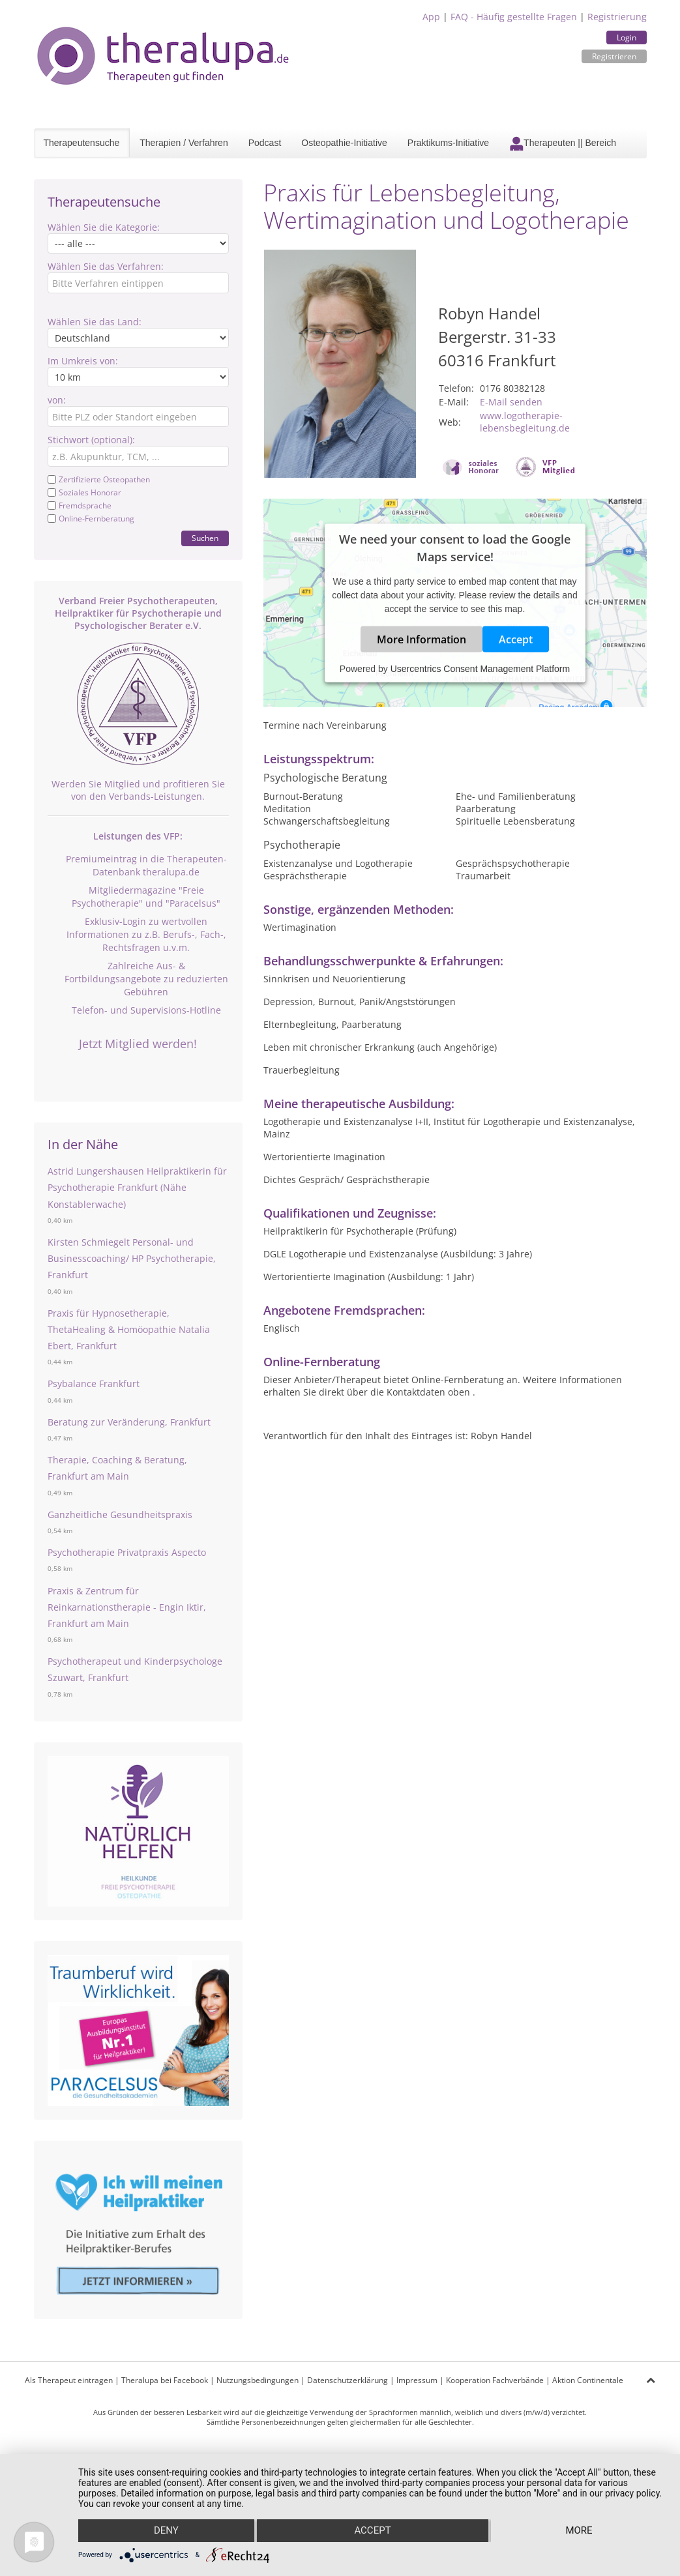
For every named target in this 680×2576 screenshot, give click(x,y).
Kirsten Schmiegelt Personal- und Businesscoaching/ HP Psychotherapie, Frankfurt (132, 1258)
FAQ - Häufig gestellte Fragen (514, 16)
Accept (516, 639)
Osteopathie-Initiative (344, 143)
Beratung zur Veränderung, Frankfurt (129, 1422)
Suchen (205, 538)
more (579, 2531)
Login (626, 37)
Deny (165, 2531)
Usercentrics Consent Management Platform (480, 669)
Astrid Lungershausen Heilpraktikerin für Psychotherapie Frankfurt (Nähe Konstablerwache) (137, 1187)
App (431, 16)
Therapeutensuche (82, 143)
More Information (421, 639)
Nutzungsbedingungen (257, 2380)
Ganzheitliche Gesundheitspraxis (120, 1514)
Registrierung (617, 16)
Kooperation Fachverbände (495, 2380)
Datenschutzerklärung (347, 2380)
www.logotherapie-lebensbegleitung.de (525, 421)
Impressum (416, 2380)
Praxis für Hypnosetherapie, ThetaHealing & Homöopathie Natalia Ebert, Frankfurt (129, 1329)
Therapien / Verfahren (184, 143)
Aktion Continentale (587, 2380)
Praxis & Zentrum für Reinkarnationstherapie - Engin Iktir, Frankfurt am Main (127, 1607)
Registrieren (614, 56)
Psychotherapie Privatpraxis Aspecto (127, 1552)
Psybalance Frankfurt (94, 1383)
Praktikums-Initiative (448, 143)
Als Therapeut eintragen (69, 2380)
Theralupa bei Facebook (164, 2380)
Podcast (265, 143)
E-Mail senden (511, 402)
